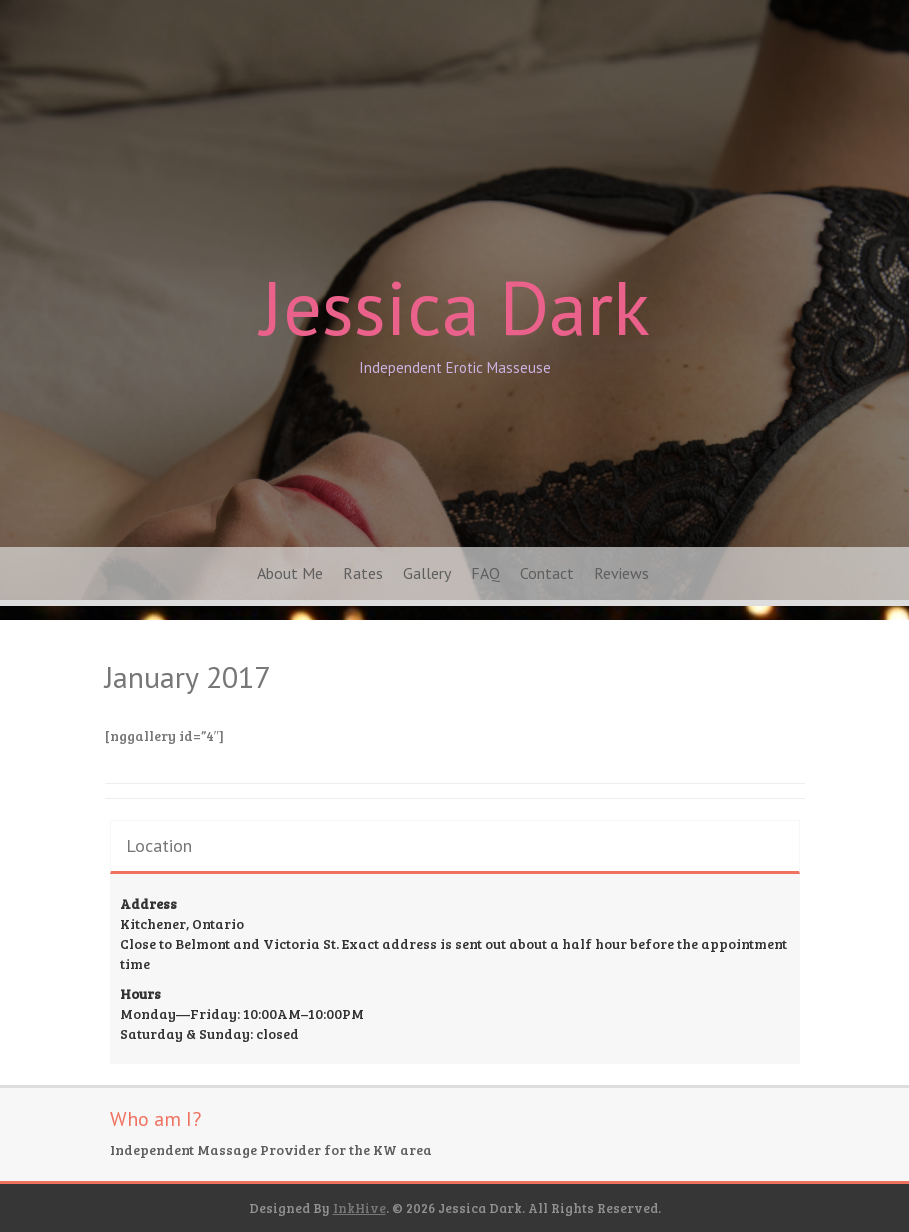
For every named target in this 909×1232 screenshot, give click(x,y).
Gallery (427, 573)
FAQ (485, 573)
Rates (363, 573)
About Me (290, 573)
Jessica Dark (455, 307)
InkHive (359, 1208)
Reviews (621, 573)
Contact (547, 573)
